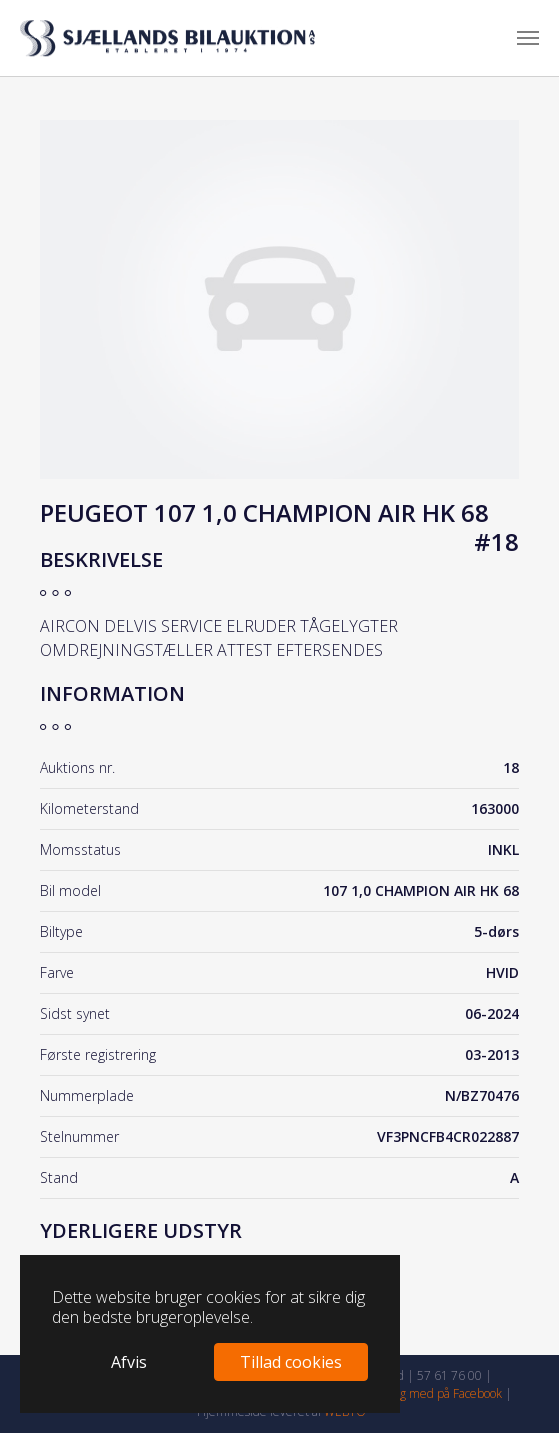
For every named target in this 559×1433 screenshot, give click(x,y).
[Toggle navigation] (528, 38)
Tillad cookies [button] (291, 1362)
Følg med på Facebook (443, 1393)
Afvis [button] (129, 1362)
